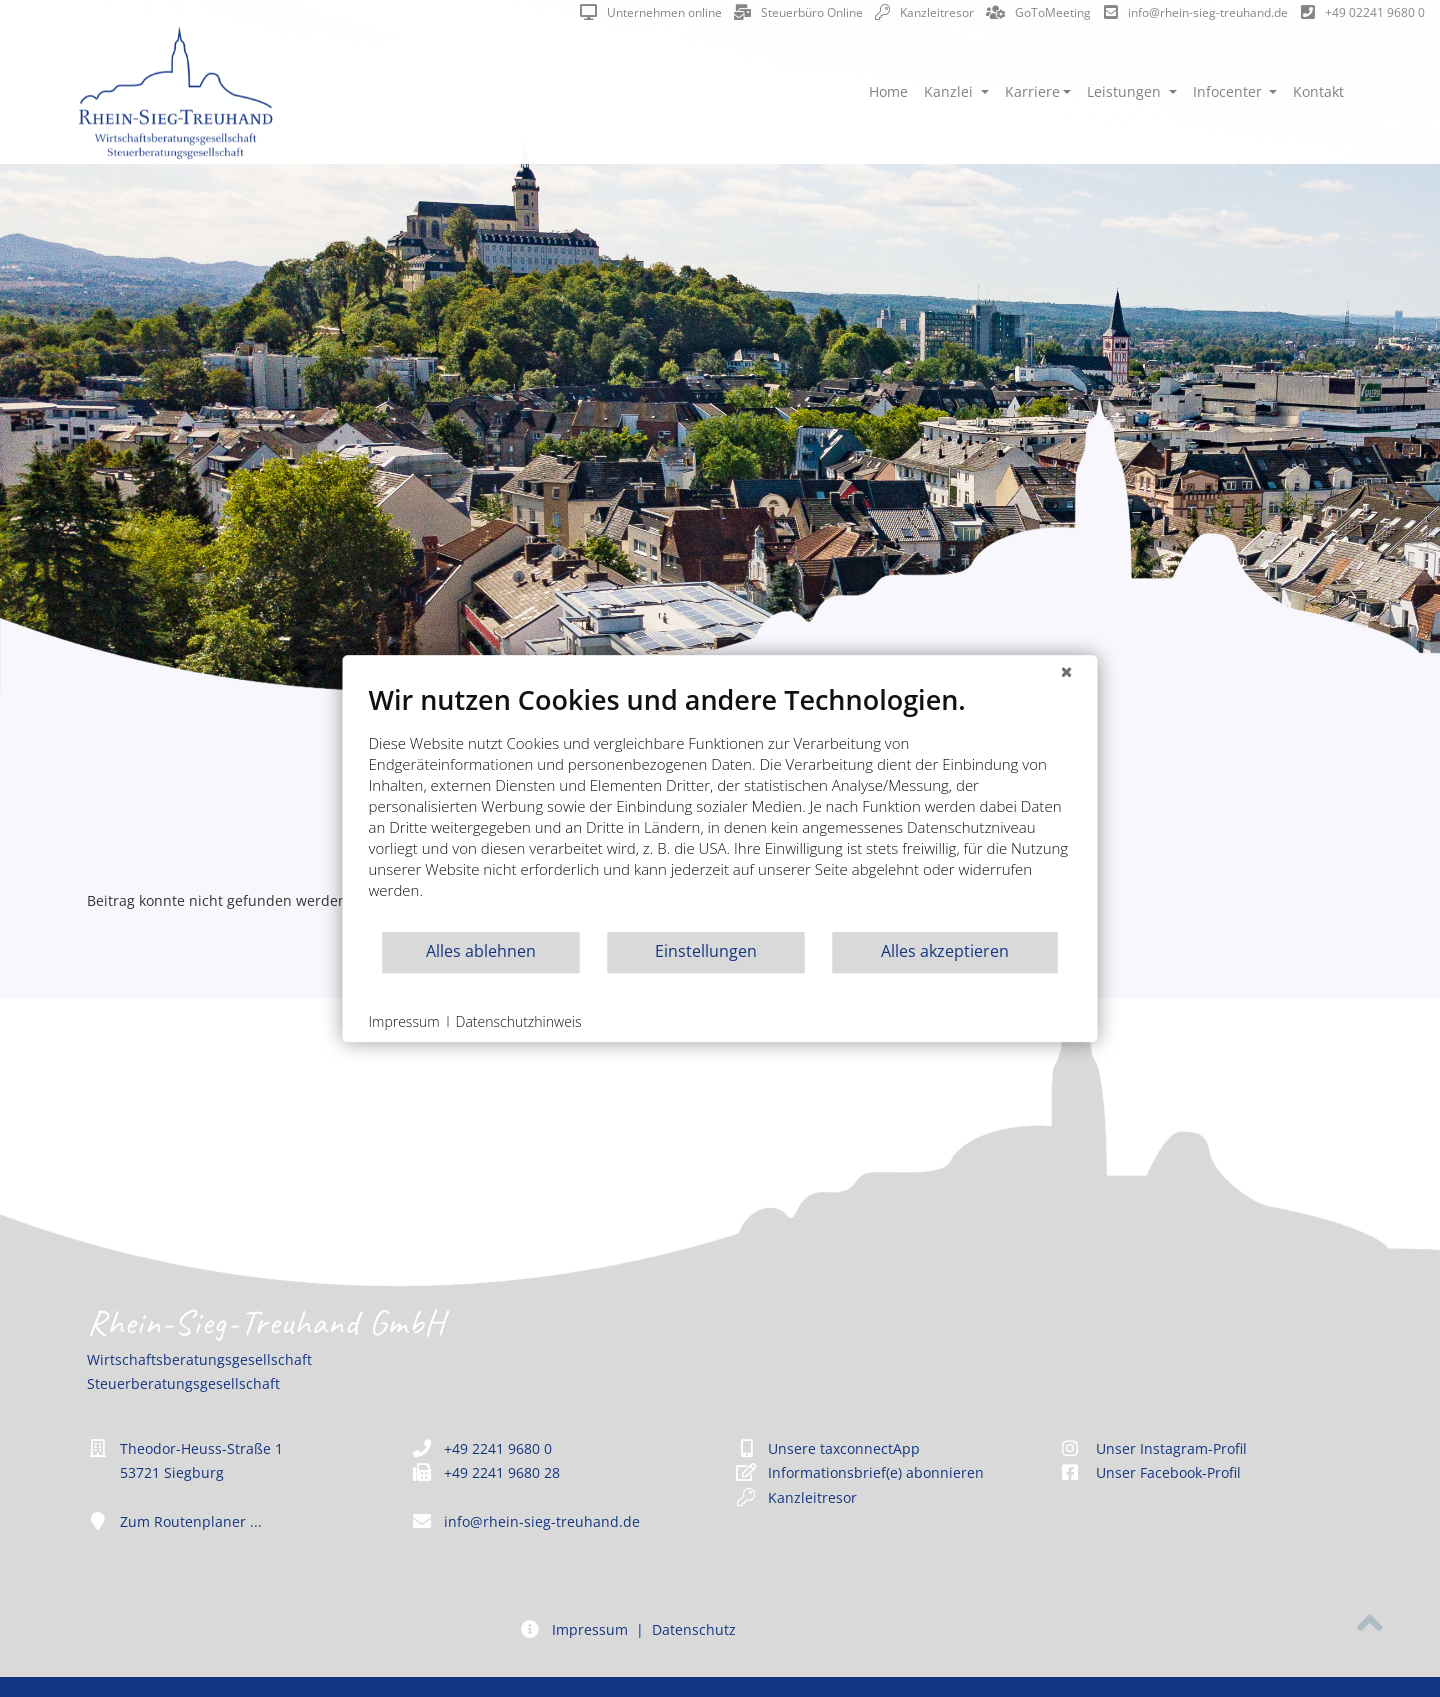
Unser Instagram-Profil (1153, 1448)
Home (888, 91)
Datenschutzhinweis (519, 1021)
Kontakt (1318, 91)
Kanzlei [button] (950, 91)
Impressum (590, 1629)
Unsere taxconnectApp (844, 1448)
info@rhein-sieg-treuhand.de (1195, 12)
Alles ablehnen (481, 951)
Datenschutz (694, 1629)
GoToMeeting (1038, 12)
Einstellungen (706, 951)
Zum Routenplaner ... (191, 1521)
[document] (720, 806)
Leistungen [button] (1126, 91)
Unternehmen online (651, 12)
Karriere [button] (1032, 91)
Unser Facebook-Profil (1150, 1472)
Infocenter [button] (1229, 91)
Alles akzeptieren (945, 951)
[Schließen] (1067, 671)
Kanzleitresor (924, 12)
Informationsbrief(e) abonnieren (876, 1472)
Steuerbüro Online (798, 12)
